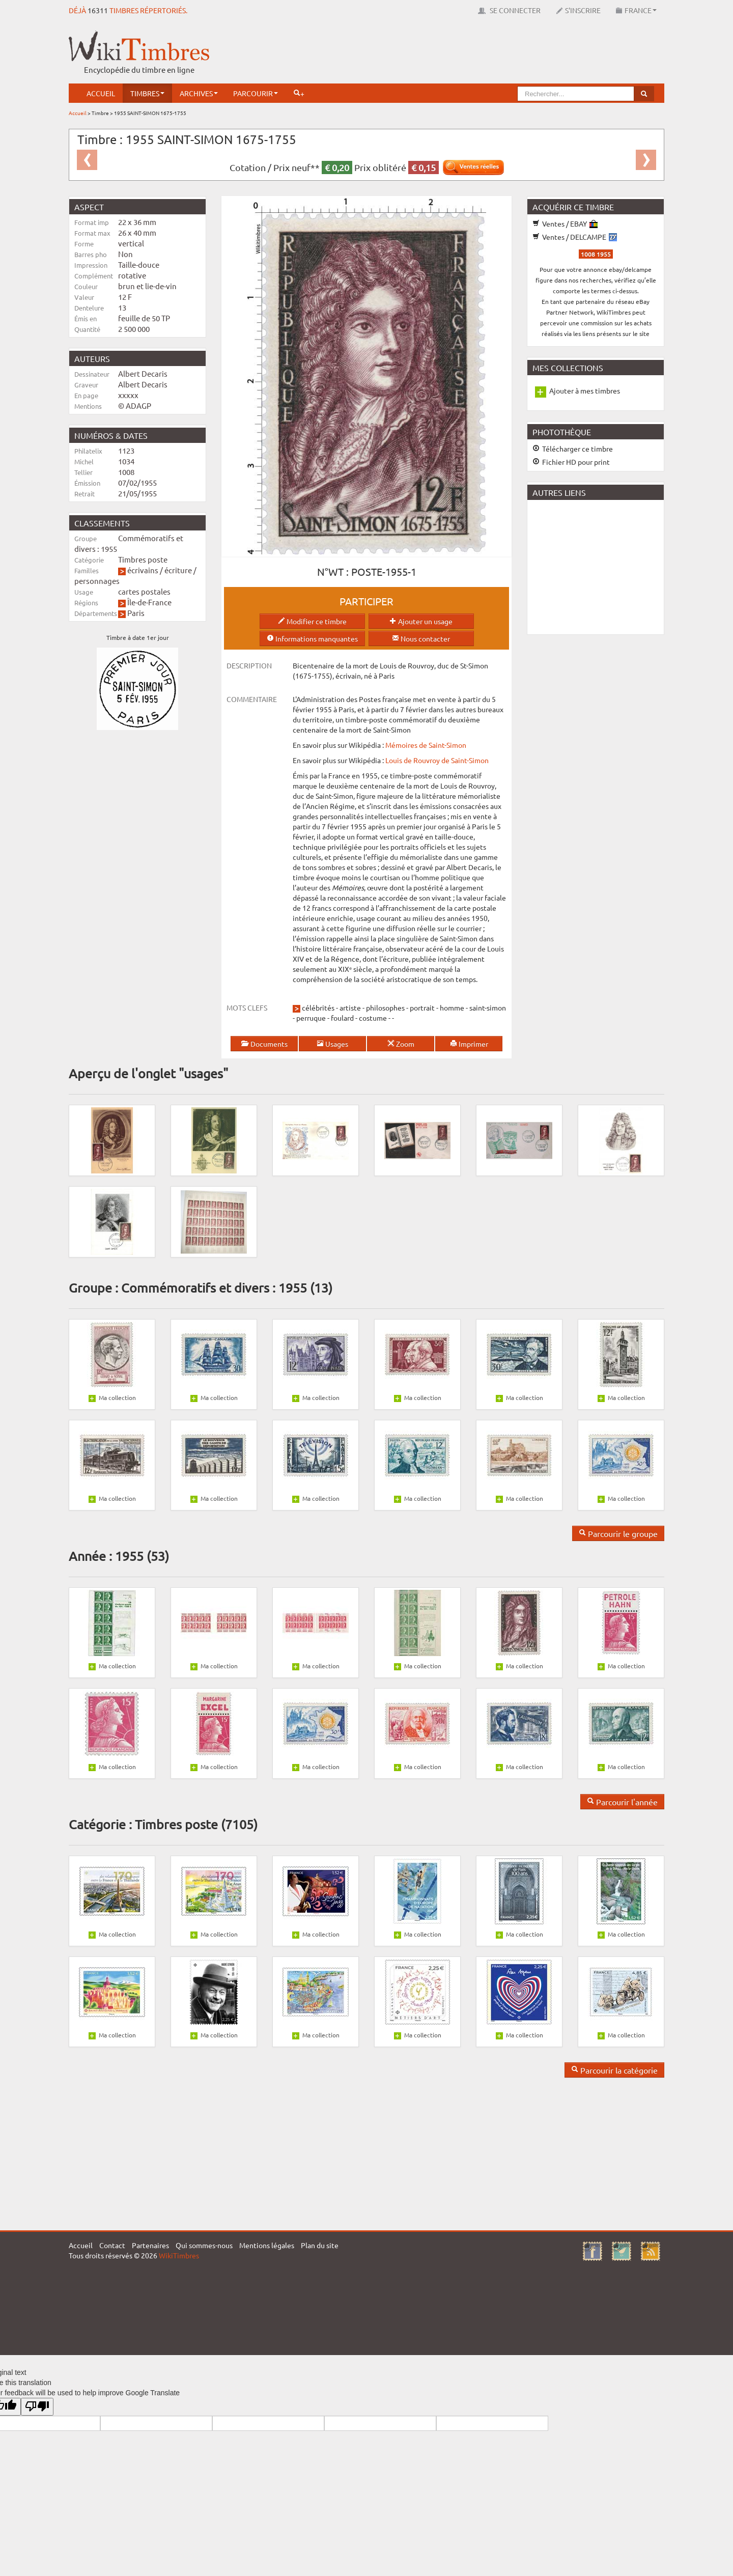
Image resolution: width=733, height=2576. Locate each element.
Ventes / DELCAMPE (574, 236)
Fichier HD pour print (571, 461)
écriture (178, 570)
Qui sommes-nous (204, 2245)
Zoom (400, 1043)
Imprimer (469, 1043)
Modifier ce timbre (312, 621)
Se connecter (509, 10)
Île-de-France (149, 602)
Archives (199, 93)
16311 (98, 10)
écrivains (142, 570)
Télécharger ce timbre (572, 448)
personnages (97, 580)
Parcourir (255, 93)
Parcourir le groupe (618, 1533)
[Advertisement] (479, 53)
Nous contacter (421, 638)
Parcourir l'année (622, 1802)
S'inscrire (578, 10)
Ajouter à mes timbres (584, 390)
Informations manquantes (312, 638)
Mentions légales (266, 2245)
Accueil (101, 93)
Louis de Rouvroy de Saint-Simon (437, 760)
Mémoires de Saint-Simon (425, 744)
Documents (264, 1043)
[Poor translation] (37, 2407)
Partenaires (150, 2245)
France (636, 10)
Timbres (147, 93)
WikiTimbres (179, 2255)
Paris (136, 613)
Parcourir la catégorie (614, 2070)
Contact (112, 2245)
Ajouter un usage (421, 621)
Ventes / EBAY (565, 223)
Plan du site (320, 2245)
